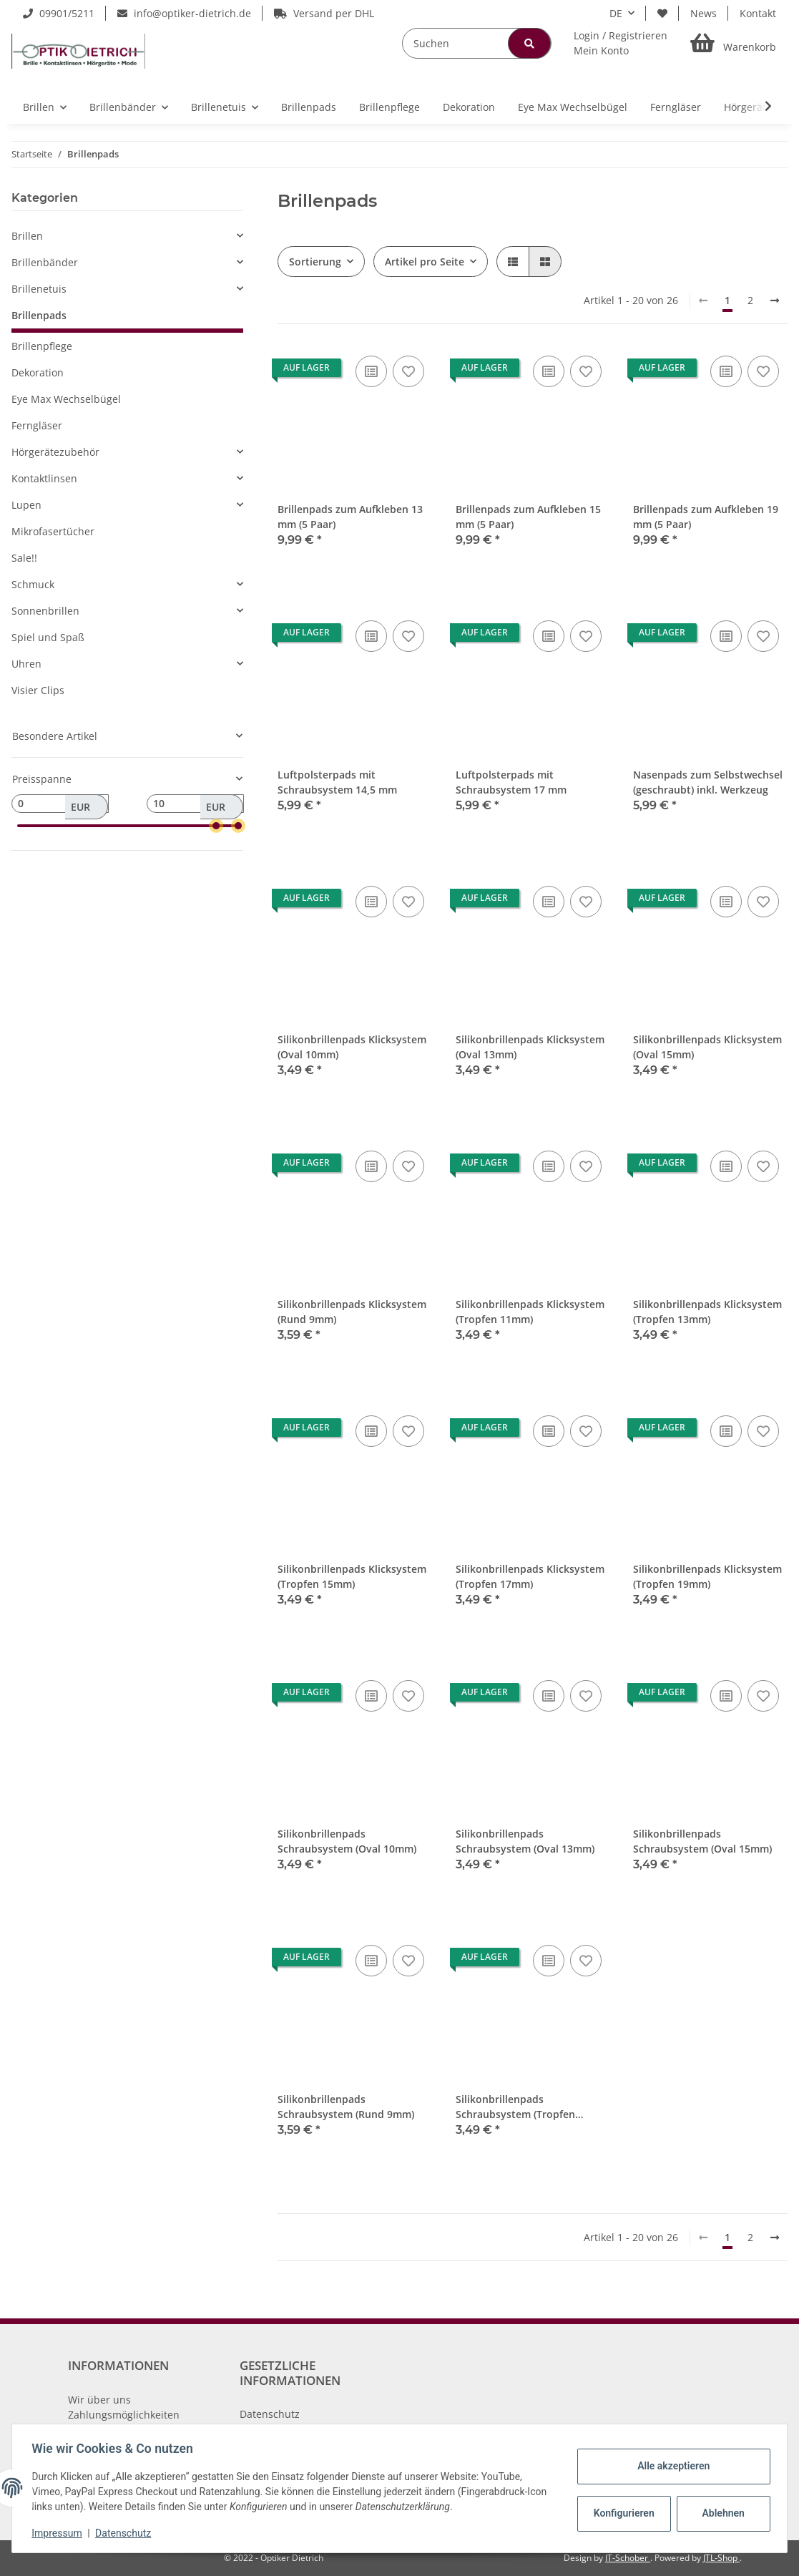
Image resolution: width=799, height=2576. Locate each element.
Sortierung (315, 261)
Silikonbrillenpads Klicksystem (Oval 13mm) (530, 1047)
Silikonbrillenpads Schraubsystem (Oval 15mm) (702, 1841)
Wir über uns (99, 2399)
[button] (620, 43)
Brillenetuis (39, 289)
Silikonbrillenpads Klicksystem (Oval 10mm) (352, 1047)
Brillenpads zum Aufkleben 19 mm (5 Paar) (705, 516)
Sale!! (24, 558)
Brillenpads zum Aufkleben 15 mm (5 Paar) (528, 516)
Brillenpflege (41, 346)
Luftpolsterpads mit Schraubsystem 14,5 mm (337, 782)
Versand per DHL (324, 13)
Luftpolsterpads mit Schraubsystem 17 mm (511, 782)
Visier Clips (37, 690)
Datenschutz (270, 2414)
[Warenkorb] (733, 43)
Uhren (26, 663)
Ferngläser (36, 425)
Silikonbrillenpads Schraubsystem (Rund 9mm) (346, 2106)
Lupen (26, 505)
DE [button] (615, 13)
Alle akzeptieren (670, 2466)
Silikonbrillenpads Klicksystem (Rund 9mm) (352, 1311)
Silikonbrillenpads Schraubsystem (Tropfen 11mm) (515, 2107)
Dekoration (37, 372)
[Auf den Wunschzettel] (408, 371)
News (703, 13)
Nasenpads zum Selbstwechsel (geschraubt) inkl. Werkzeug (708, 782)
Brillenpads (39, 315)
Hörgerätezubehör (55, 452)
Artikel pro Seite (424, 261)
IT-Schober (627, 2558)
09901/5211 (58, 13)
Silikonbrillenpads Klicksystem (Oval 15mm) (707, 1047)
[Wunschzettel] (662, 13)
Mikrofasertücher (52, 531)
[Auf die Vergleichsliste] (371, 371)
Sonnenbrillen (45, 611)
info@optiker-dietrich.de (184, 13)
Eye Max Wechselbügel (66, 399)
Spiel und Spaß (47, 637)
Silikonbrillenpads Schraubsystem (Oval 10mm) (347, 1841)
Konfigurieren (622, 2513)
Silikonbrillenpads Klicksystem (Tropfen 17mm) (530, 1576)
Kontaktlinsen (44, 478)
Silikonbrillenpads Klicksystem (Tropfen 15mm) (352, 1576)
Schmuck (32, 584)
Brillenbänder (44, 262)
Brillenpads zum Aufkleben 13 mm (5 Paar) (350, 516)
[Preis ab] (60, 803)
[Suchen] (477, 43)
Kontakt (758, 13)
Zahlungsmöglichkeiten (124, 2414)
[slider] (216, 825)
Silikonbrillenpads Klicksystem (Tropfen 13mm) (707, 1311)
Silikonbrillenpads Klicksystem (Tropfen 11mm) (530, 1311)
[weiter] (775, 300)
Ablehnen (720, 2513)
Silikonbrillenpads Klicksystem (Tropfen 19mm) (707, 1576)
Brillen (27, 236)
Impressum (60, 2533)
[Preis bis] (195, 803)
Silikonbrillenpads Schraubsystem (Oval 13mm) (525, 1841)
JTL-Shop (721, 2558)
